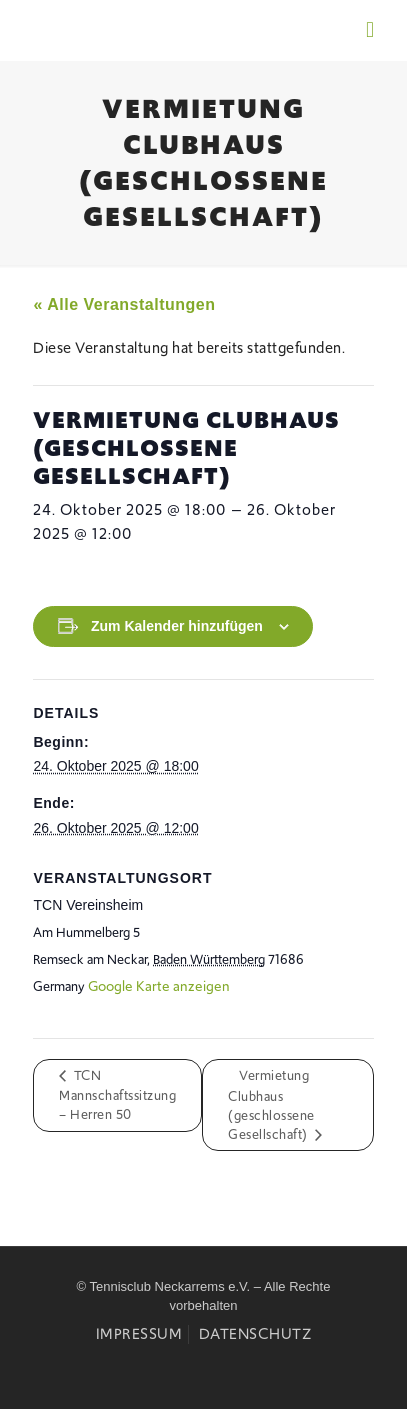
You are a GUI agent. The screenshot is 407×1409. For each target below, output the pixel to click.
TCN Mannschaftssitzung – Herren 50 (117, 1095)
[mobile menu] (370, 30)
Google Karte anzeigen (159, 986)
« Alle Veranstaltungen (124, 304)
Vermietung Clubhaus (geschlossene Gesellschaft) (271, 1105)
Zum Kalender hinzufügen (177, 626)
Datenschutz (255, 1334)
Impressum (139, 1334)
